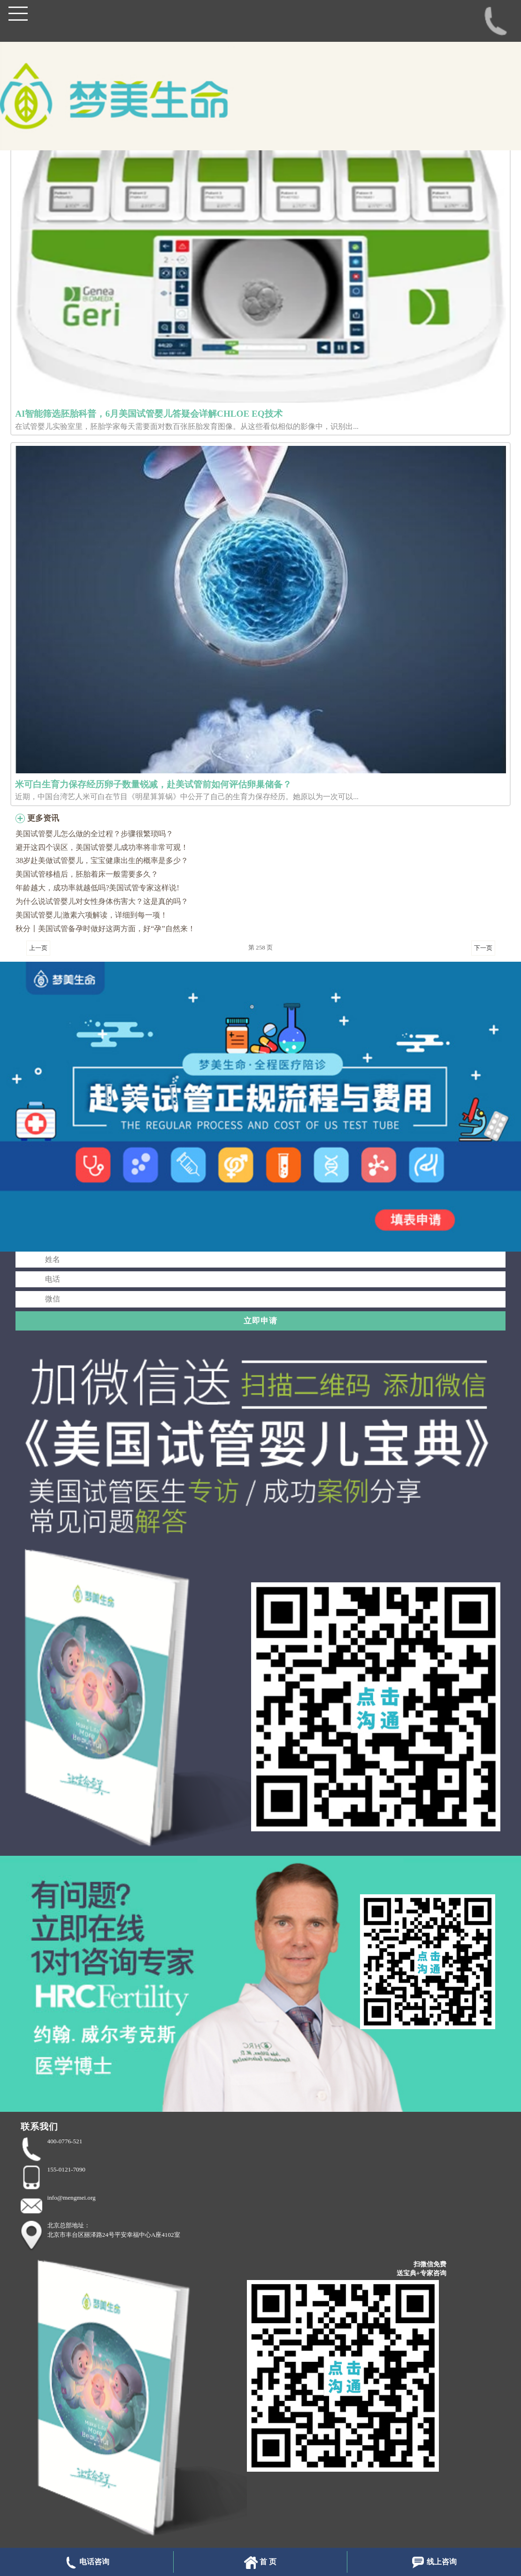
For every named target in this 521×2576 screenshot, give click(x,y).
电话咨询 (86, 2562)
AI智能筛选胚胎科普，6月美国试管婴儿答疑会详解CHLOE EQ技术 (149, 414)
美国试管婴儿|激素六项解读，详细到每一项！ (91, 915)
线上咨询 (434, 2562)
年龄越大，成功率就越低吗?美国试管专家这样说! (97, 888)
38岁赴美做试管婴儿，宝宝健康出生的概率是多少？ (101, 860)
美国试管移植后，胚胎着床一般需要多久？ (86, 874)
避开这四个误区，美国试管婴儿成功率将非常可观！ (101, 847)
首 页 (260, 2562)
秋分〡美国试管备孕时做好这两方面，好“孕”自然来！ (105, 929)
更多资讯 (43, 818)
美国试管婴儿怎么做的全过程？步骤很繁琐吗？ (94, 834)
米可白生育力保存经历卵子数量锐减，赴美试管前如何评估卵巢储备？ (153, 784)
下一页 (483, 947)
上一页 (38, 947)
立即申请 (260, 1320)
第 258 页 (260, 947)
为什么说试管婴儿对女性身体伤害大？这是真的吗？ (101, 901)
